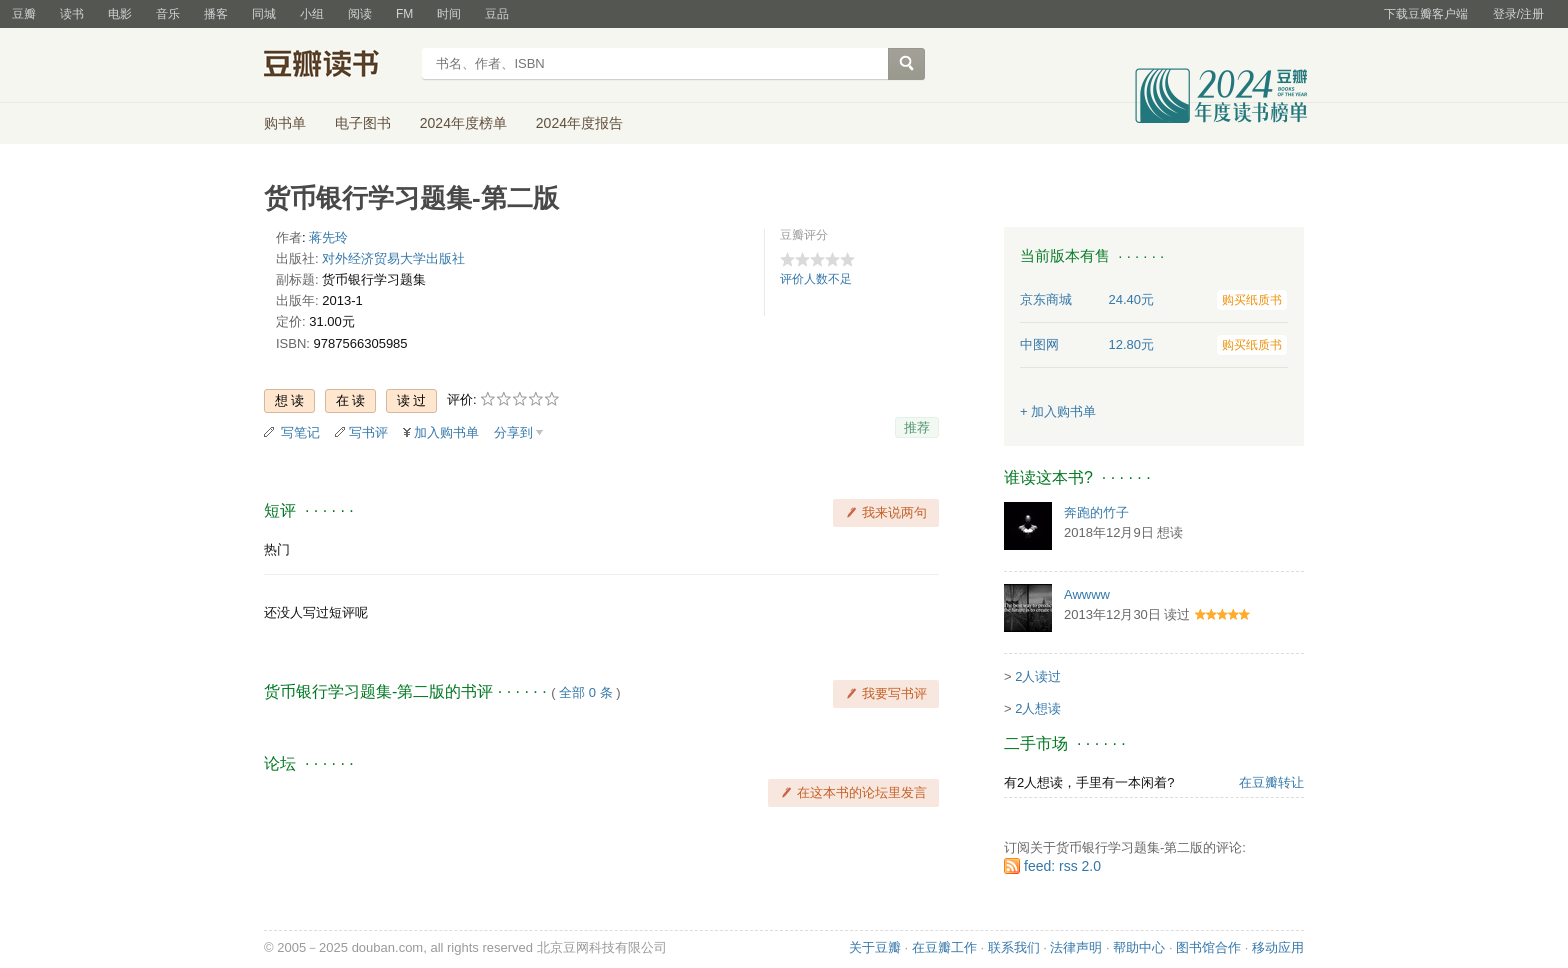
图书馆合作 (1208, 947)
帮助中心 (1139, 947)
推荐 (917, 427)
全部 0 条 (585, 692)
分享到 (513, 432)
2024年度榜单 (463, 123)
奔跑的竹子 (1096, 512)
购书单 (285, 123)
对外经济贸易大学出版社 (393, 258)
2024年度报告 (579, 123)
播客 (216, 14)
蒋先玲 (328, 237)
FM (404, 14)
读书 (72, 14)
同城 (264, 14)
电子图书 (363, 123)
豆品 (497, 14)
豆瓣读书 (336, 66)
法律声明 (1076, 947)
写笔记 (300, 432)
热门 (277, 549)
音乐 (168, 14)
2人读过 (1038, 676)
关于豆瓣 (875, 947)
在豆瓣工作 (944, 947)
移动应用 (1278, 947)
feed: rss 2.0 (1062, 866)
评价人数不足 (816, 279)
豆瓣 (24, 14)
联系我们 (1014, 947)
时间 (449, 14)
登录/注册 (1518, 14)
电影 (120, 14)
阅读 (360, 14)
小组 (312, 14)
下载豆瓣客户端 (1426, 14)
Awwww (1087, 594)
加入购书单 (446, 432)
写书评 (368, 432)
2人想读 (1038, 708)
